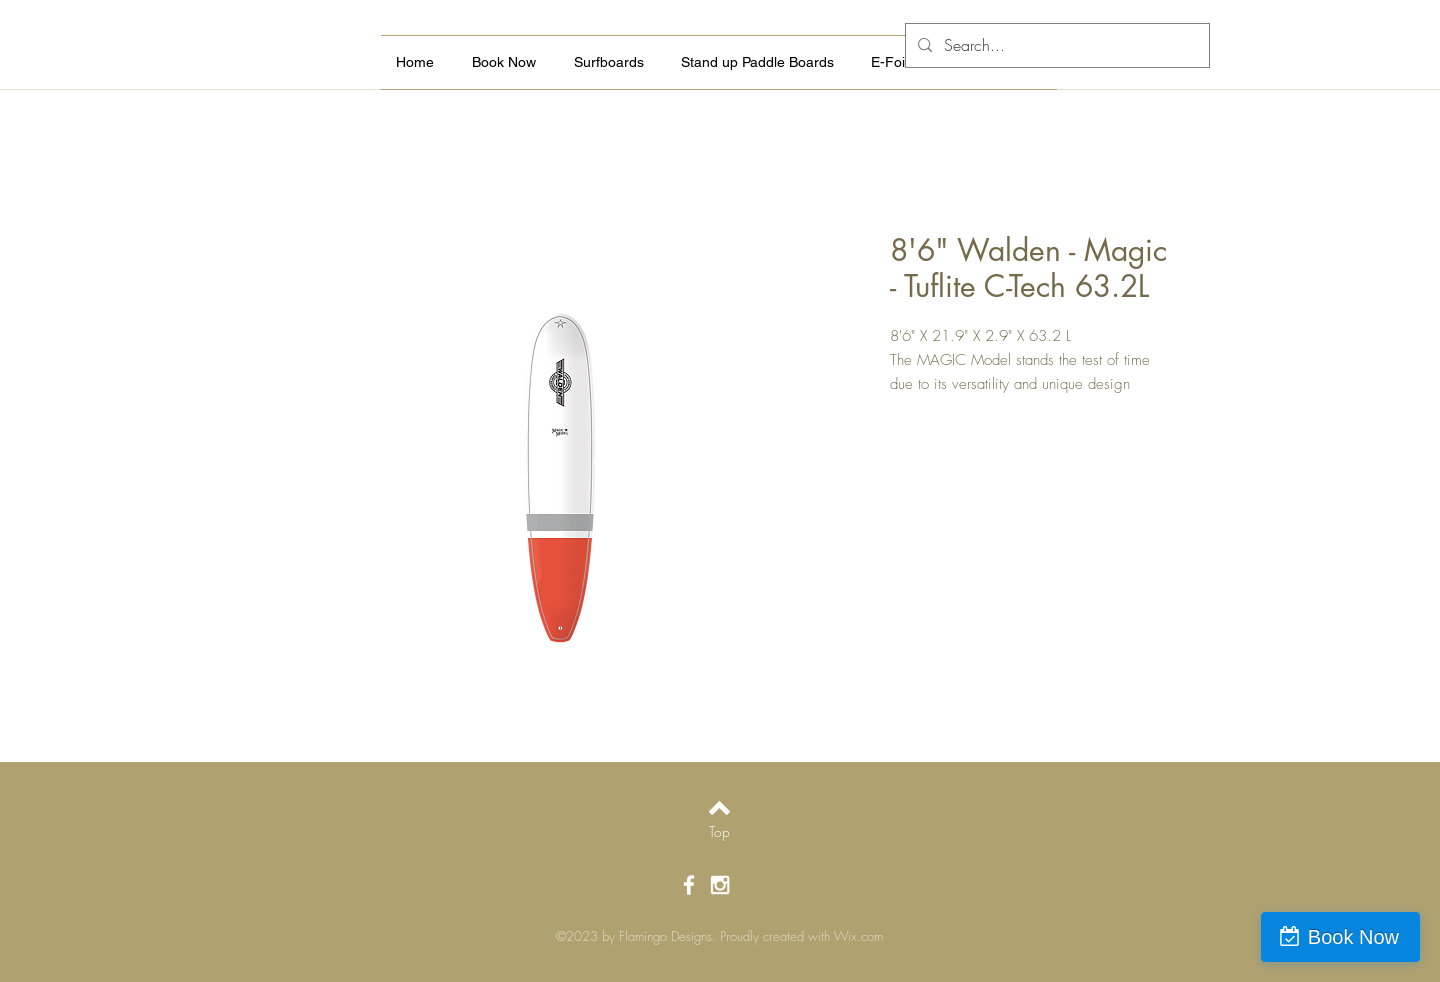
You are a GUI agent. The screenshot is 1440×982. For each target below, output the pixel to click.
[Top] (719, 832)
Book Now (1353, 937)
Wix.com (858, 936)
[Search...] (1055, 45)
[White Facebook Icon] (689, 885)
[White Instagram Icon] (720, 885)
